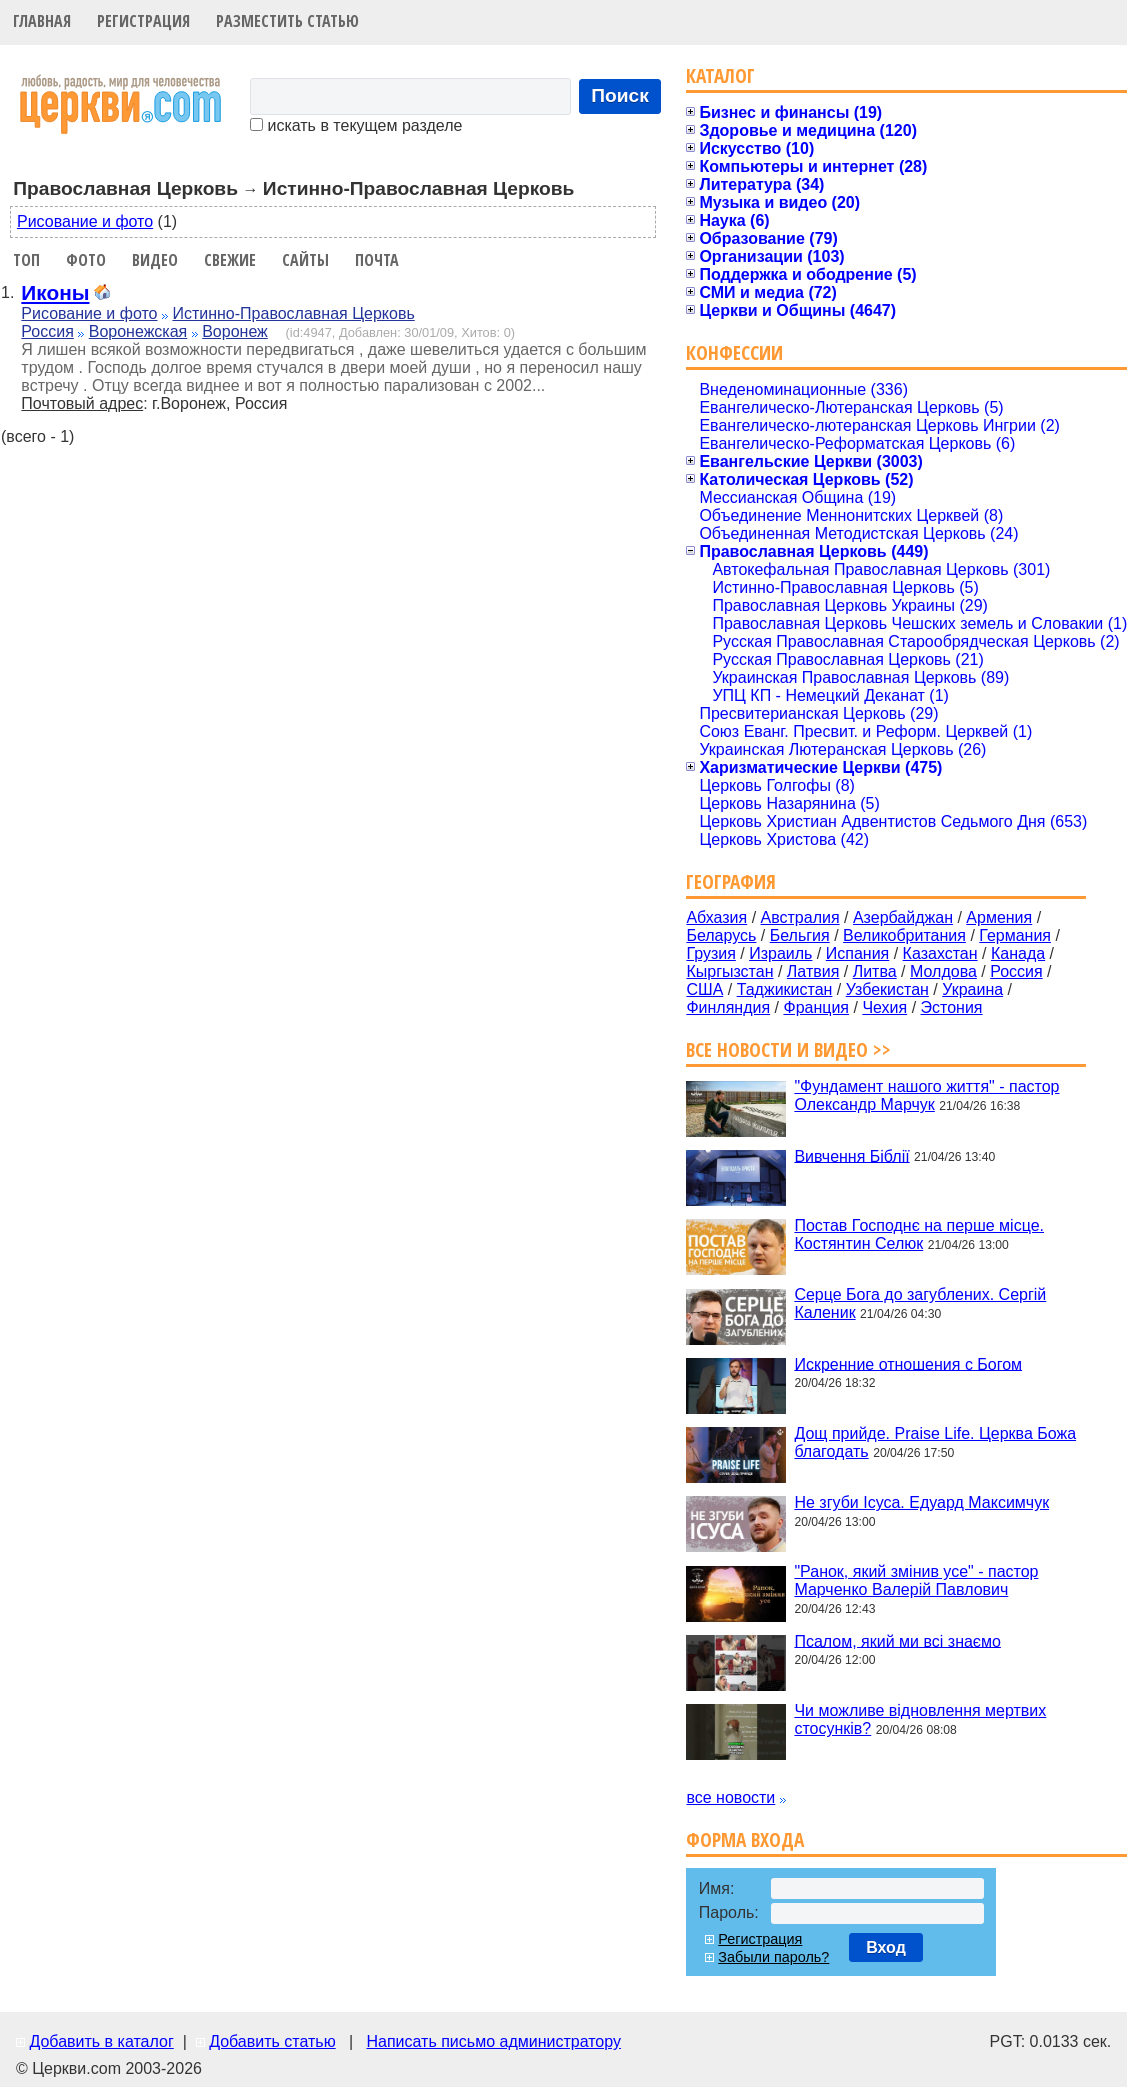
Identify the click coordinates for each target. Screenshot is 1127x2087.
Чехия (884, 1007)
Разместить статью (287, 21)
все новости (730, 1797)
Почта (377, 260)
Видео (155, 260)
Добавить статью (272, 2041)
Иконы (55, 292)
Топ (26, 260)
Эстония (952, 1007)
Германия (1015, 935)
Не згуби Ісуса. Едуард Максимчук (921, 1502)
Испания (858, 953)
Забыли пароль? (773, 1957)
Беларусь (721, 935)
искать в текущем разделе (356, 125)
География (731, 881)
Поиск (620, 95)
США (704, 989)
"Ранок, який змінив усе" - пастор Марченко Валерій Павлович (916, 1580)
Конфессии (734, 352)
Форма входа (745, 1839)
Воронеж (235, 331)
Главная (42, 21)
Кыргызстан (729, 971)
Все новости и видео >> (788, 1049)
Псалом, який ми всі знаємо (897, 1640)
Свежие (230, 260)
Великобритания (904, 935)
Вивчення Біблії (851, 1155)
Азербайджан (903, 917)
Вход (886, 1947)
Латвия (813, 971)
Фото (86, 260)
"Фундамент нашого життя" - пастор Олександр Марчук (926, 1095)
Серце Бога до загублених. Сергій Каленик (920, 1303)
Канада (1018, 953)
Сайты (305, 260)
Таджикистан (785, 989)
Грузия (710, 953)
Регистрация (143, 21)
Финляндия (728, 1007)
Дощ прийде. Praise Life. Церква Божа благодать (935, 1442)
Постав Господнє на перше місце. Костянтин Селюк (919, 1234)
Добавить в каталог (101, 2041)
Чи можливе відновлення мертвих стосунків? (920, 1719)
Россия (47, 331)
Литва (875, 971)
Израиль (780, 953)
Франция (816, 1007)
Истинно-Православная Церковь (293, 313)
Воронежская (138, 331)
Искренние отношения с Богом (908, 1363)
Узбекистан (887, 989)
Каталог (720, 75)
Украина (972, 989)
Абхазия (716, 917)
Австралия (800, 917)
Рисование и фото (85, 221)
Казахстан (940, 953)
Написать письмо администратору (493, 2041)
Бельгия (800, 935)
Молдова (943, 971)
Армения (999, 917)
